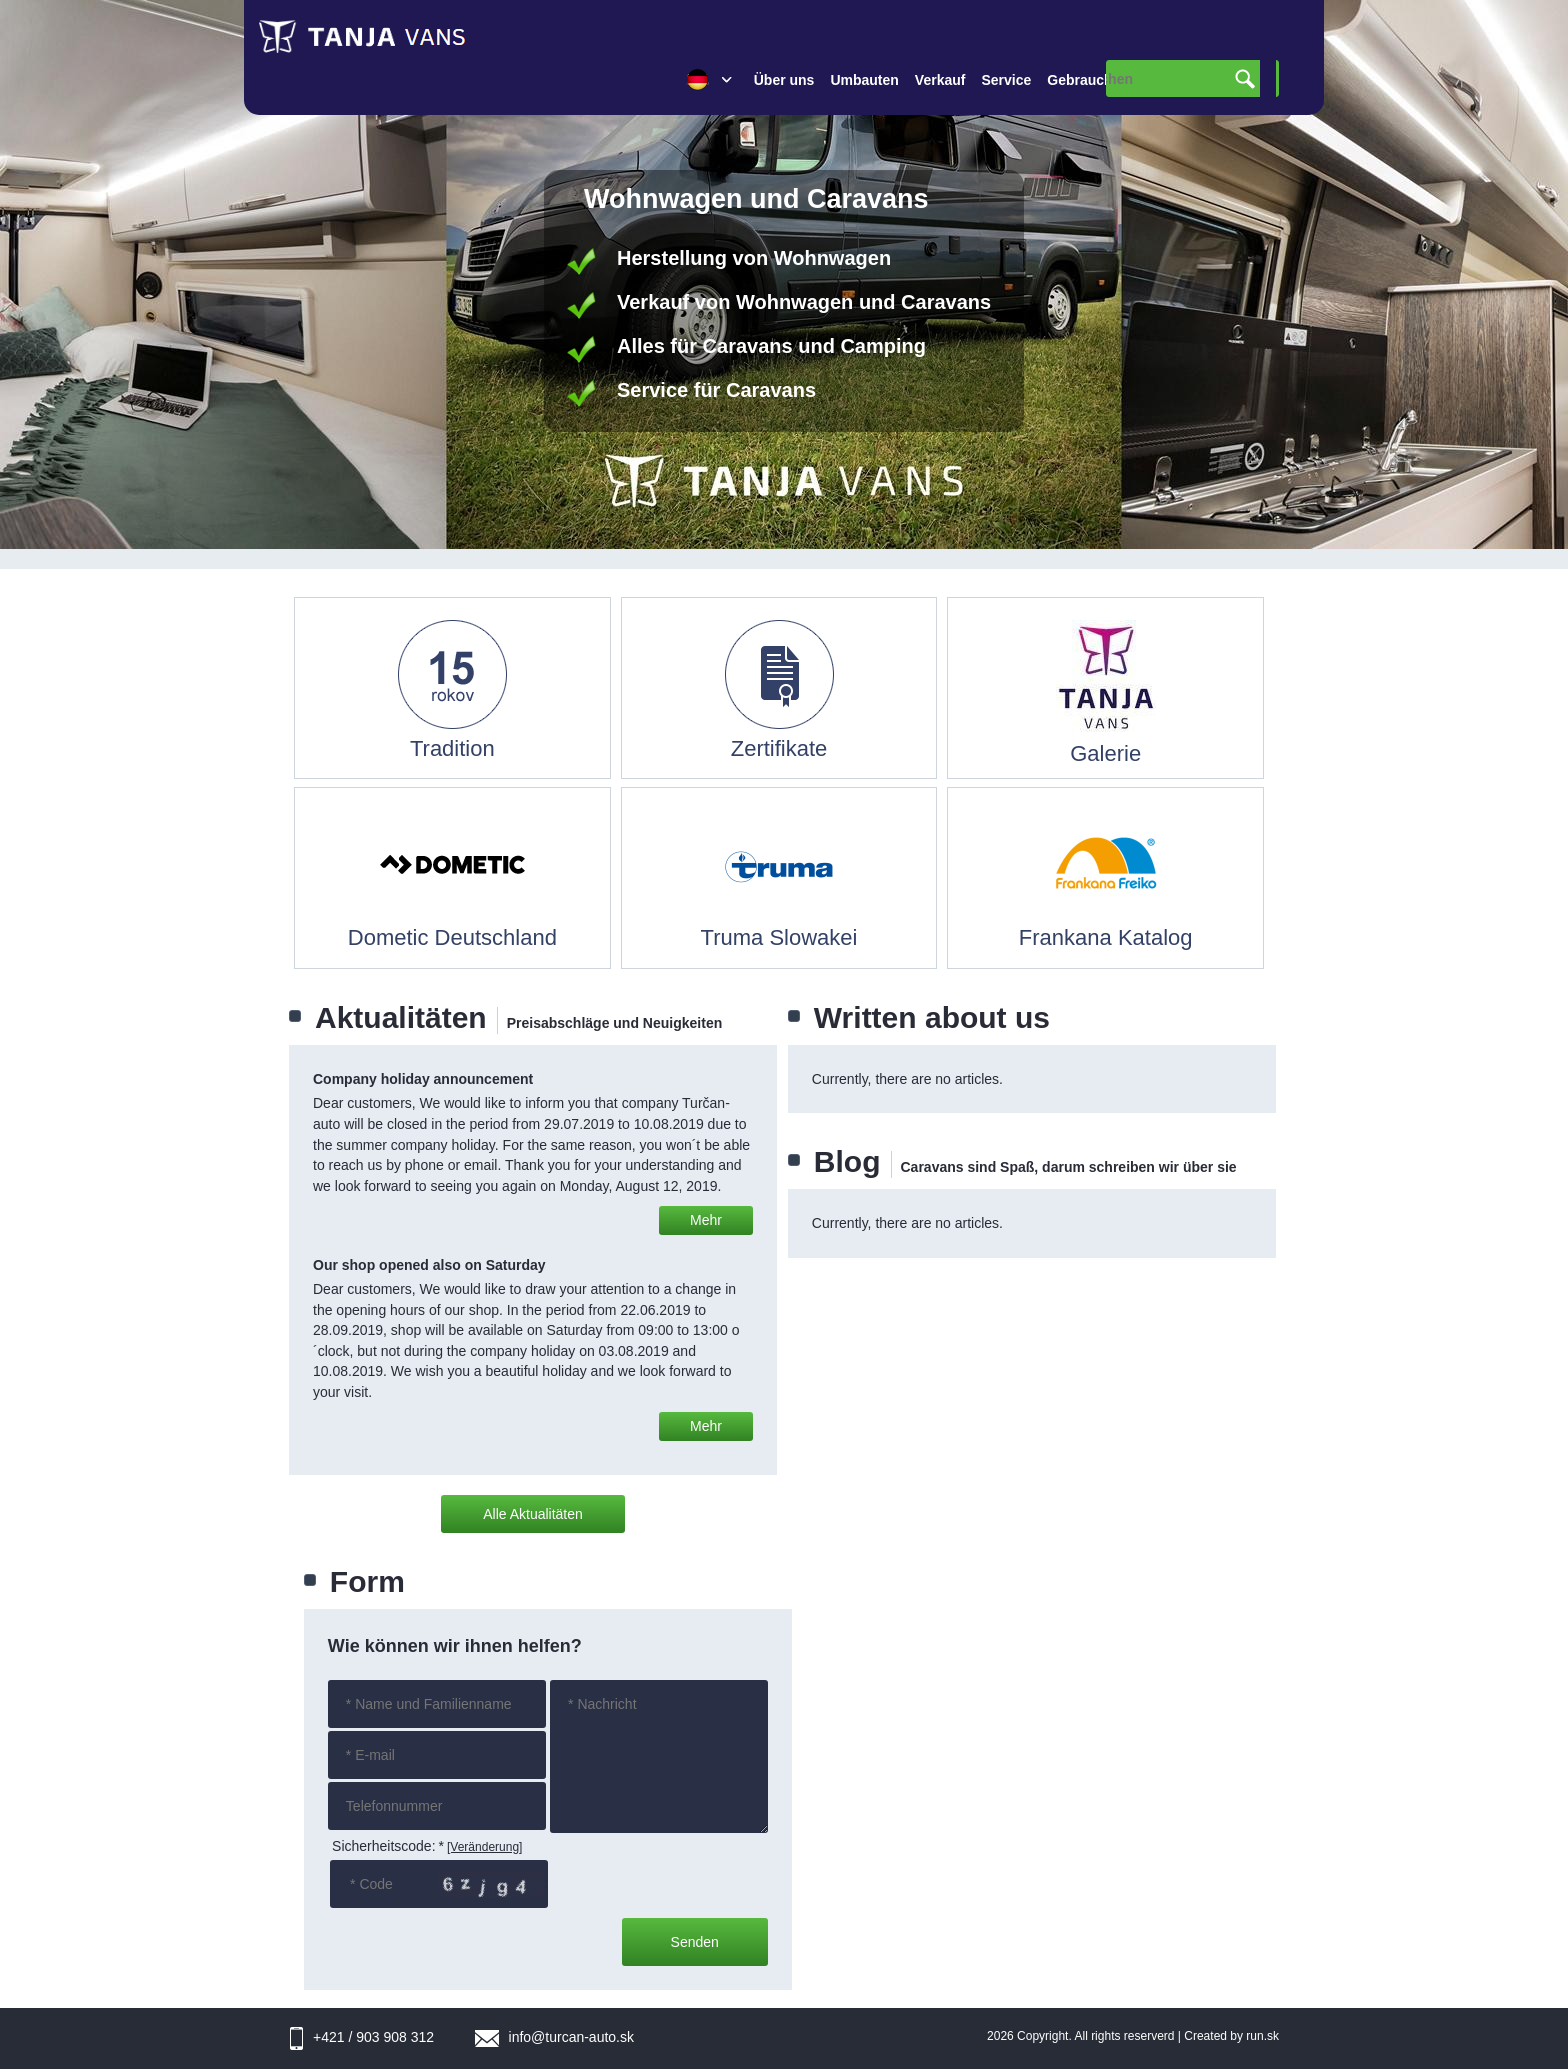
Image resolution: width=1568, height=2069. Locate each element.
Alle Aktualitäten (533, 1514)
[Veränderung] (484, 1847)
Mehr (706, 1220)
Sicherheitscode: (388, 1846)
